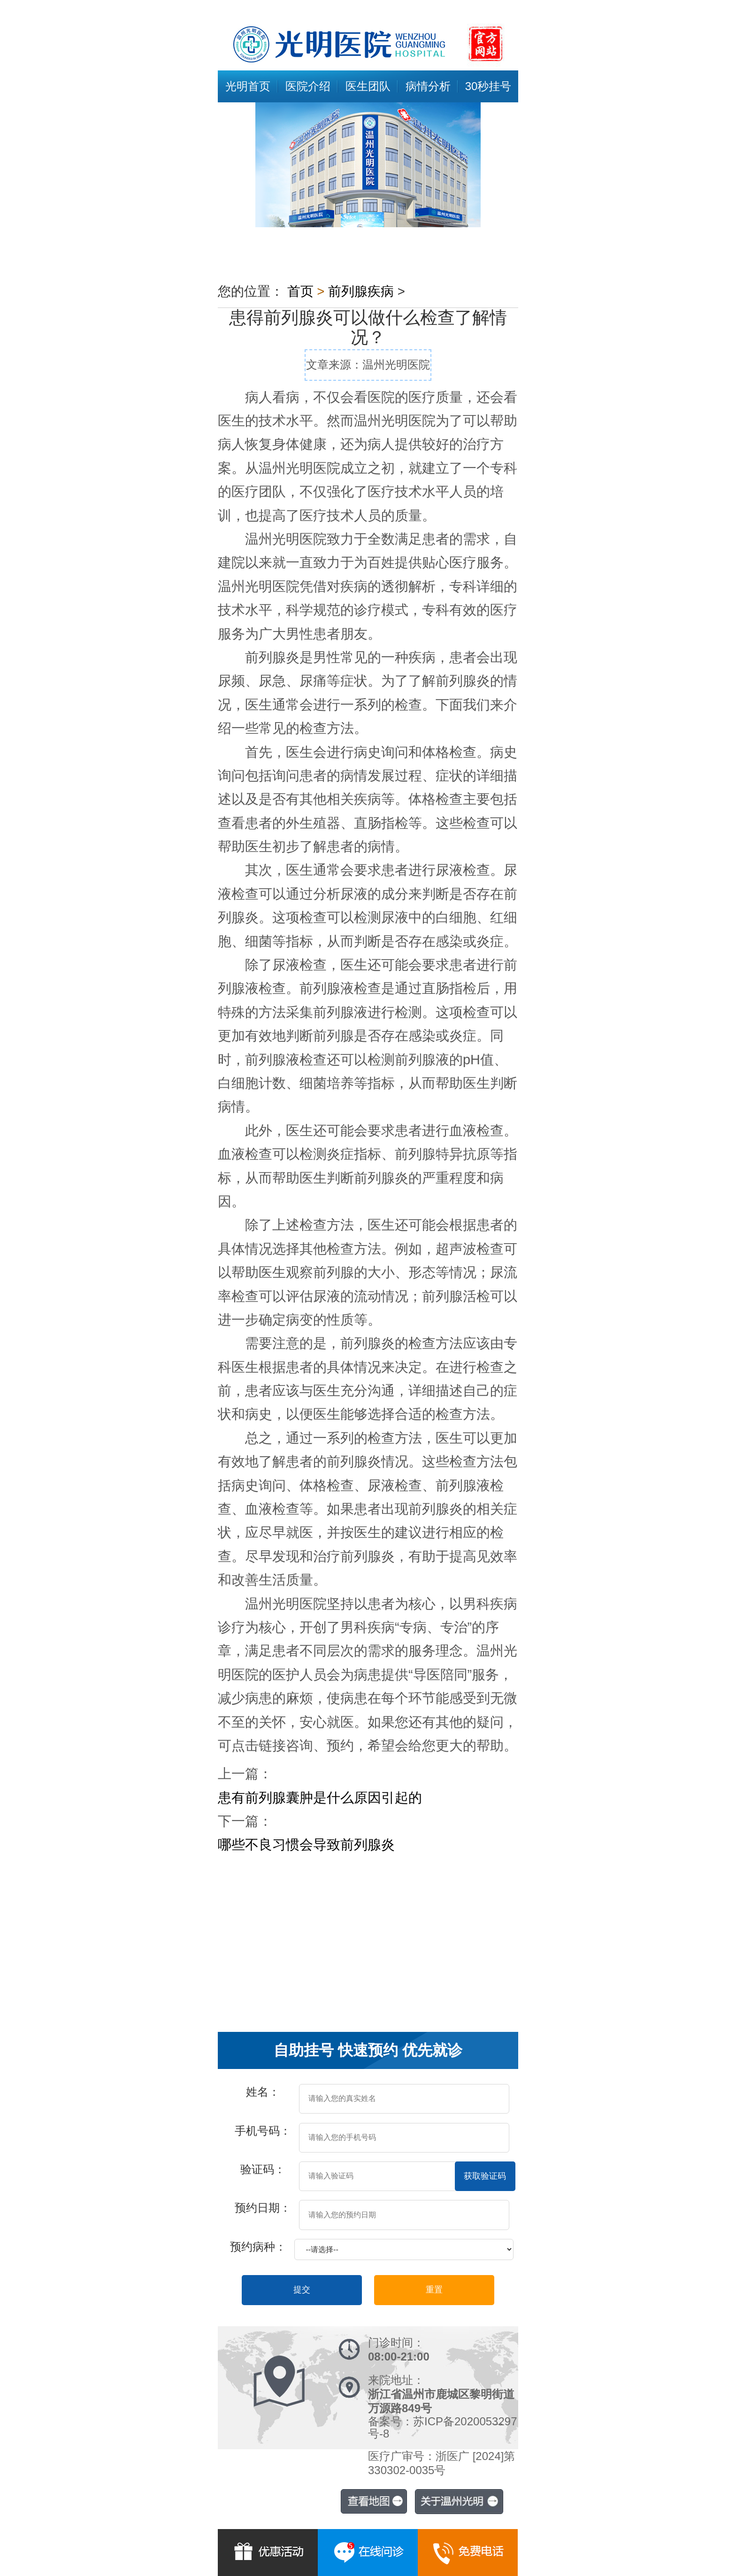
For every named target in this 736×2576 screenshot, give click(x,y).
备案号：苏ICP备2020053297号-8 (442, 2427)
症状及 (342, 1928)
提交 (301, 2289)
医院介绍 (307, 86)
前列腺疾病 (361, 291)
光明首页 (247, 86)
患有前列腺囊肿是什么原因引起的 (320, 1797)
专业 (481, 1928)
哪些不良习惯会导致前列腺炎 (306, 1844)
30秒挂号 (488, 86)
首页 (300, 291)
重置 (434, 2289)
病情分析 (428, 86)
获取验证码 (485, 2176)
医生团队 (368, 86)
